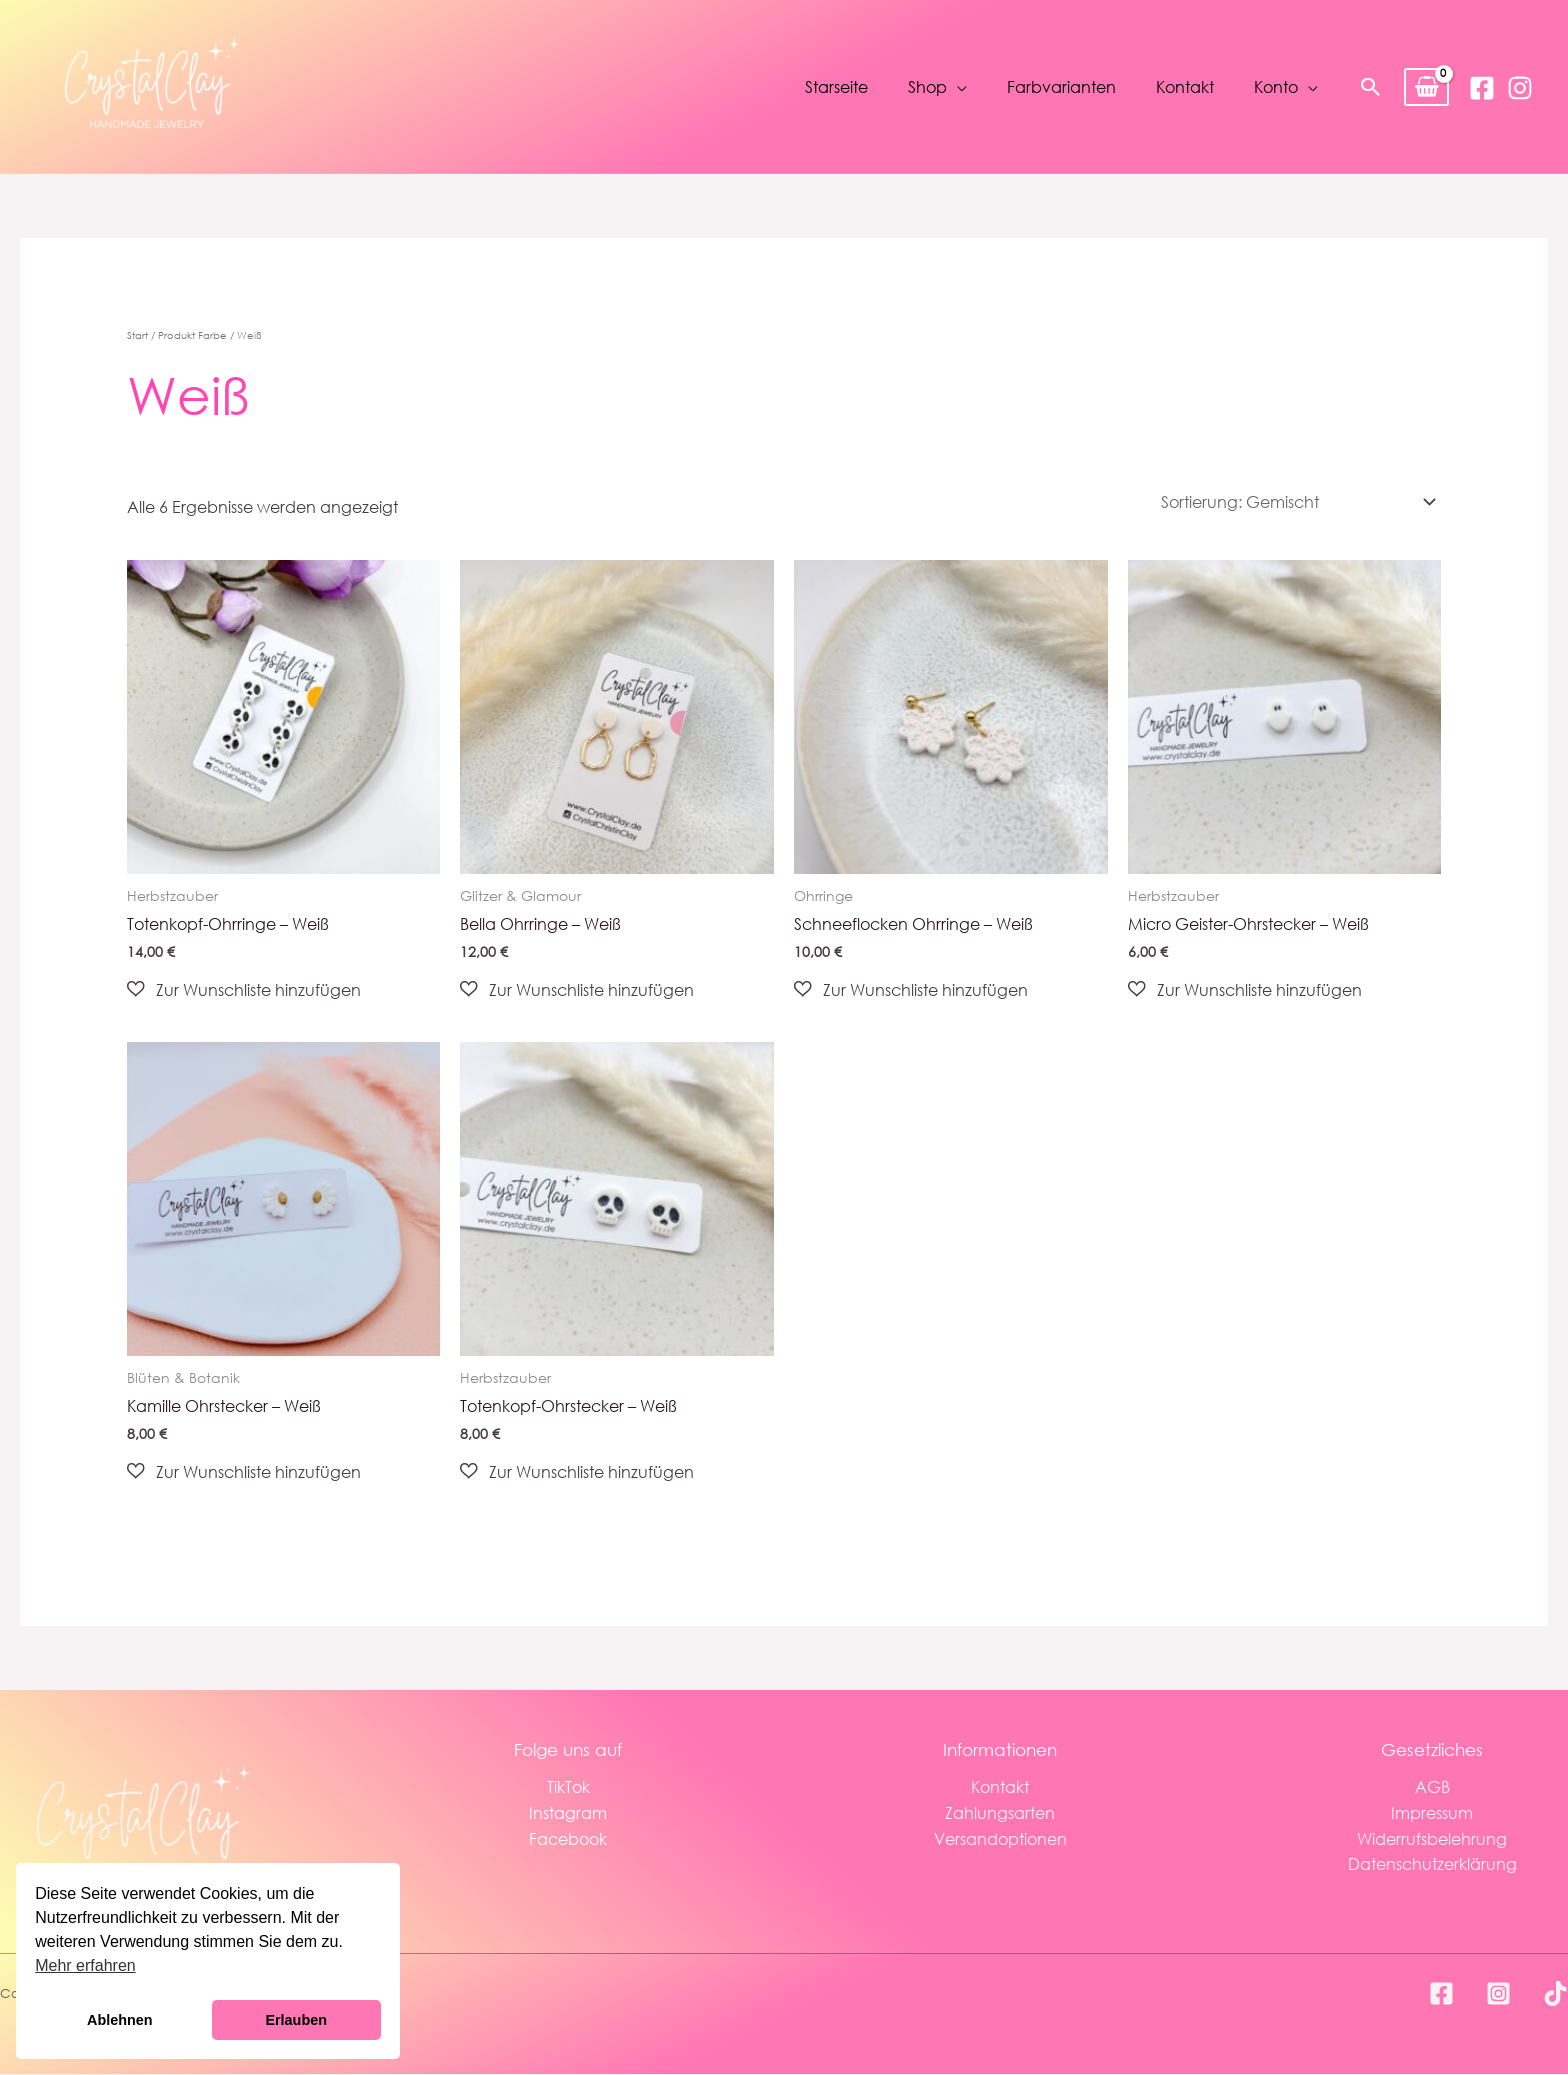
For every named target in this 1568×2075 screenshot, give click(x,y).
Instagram (568, 1812)
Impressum (1432, 1812)
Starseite (836, 87)
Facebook (568, 1838)
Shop (927, 87)
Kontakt (1185, 87)
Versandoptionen (1000, 1838)
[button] (1371, 87)
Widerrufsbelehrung (1432, 1838)
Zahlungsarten (1000, 1812)
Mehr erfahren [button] (85, 1965)
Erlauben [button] (296, 2020)
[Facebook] (1482, 88)
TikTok (568, 1787)
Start (137, 335)
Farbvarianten (1061, 87)
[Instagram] (1520, 88)
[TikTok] (1555, 1994)
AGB (1432, 1787)
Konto (1276, 87)
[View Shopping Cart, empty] (1426, 87)
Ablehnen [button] (120, 2020)
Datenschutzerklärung (1432, 1863)
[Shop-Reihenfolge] (1294, 501)
